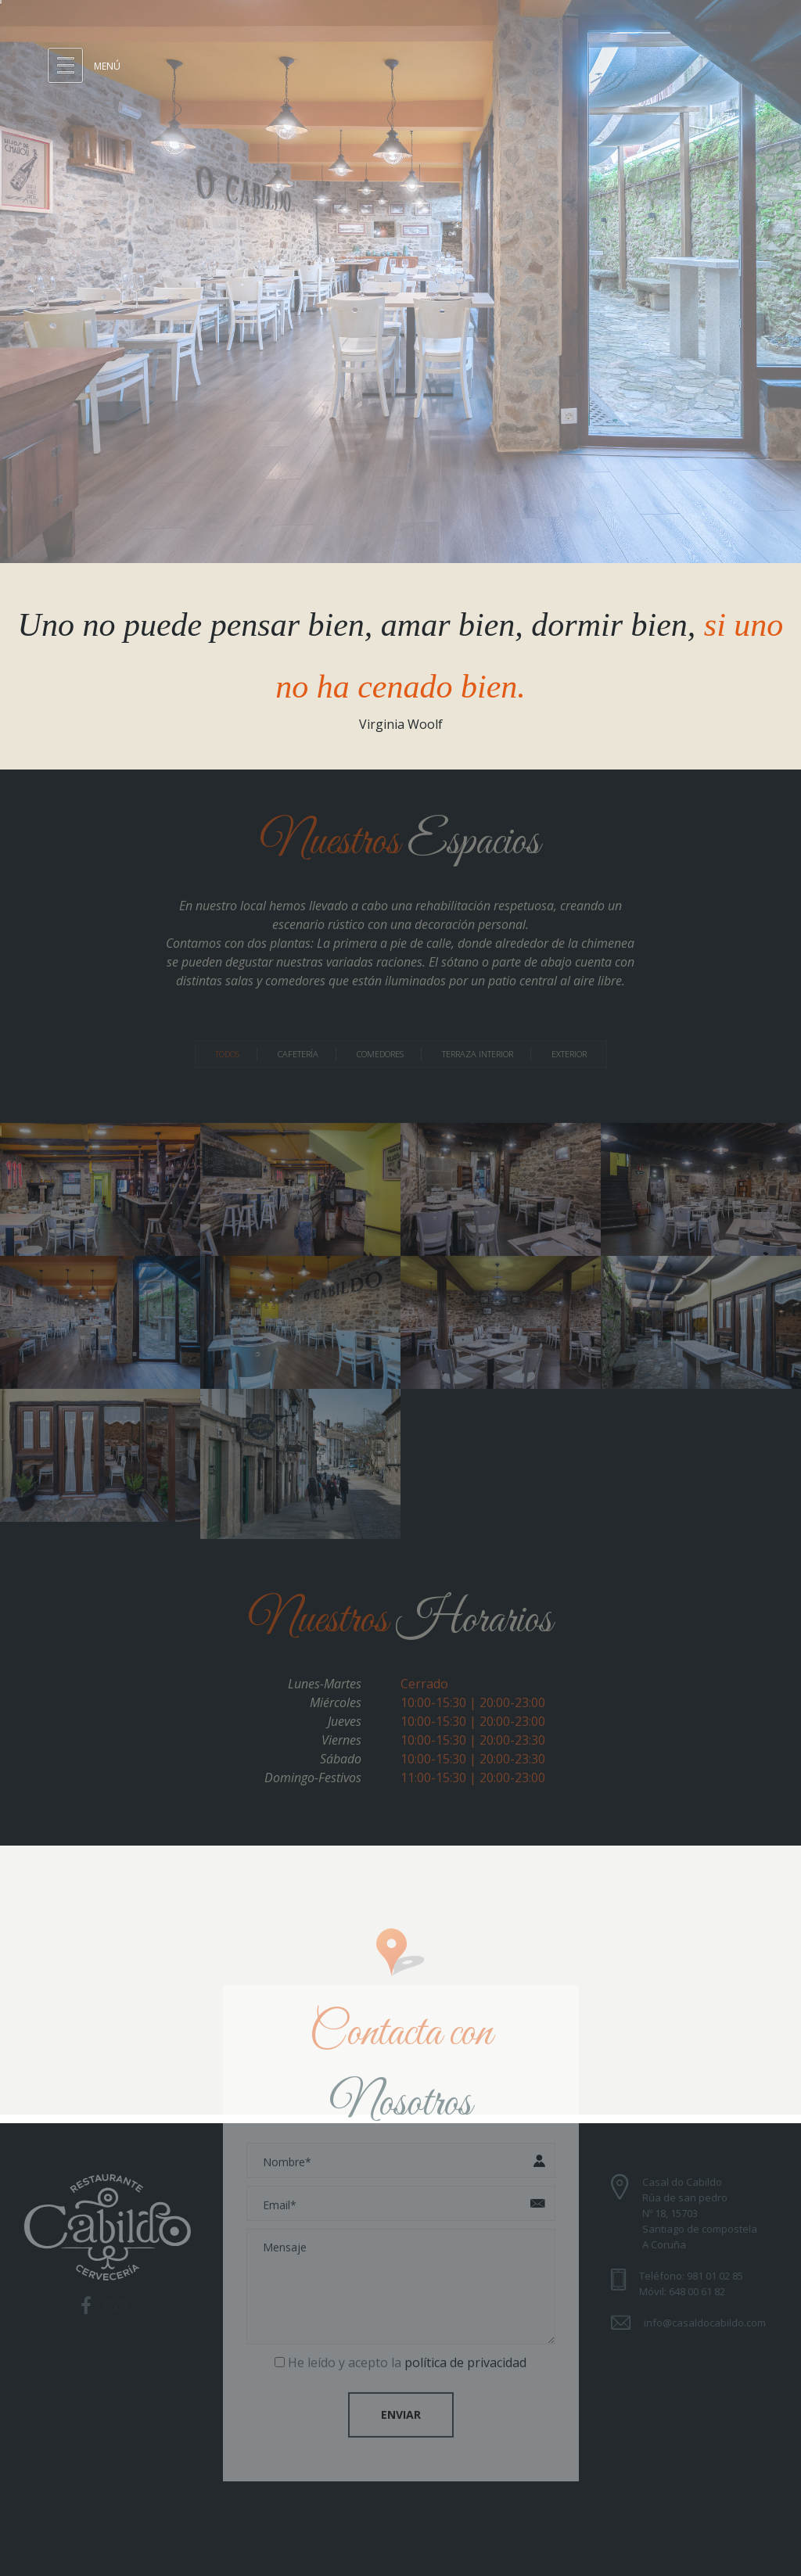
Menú (107, 66)
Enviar (401, 2408)
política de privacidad (465, 2356)
